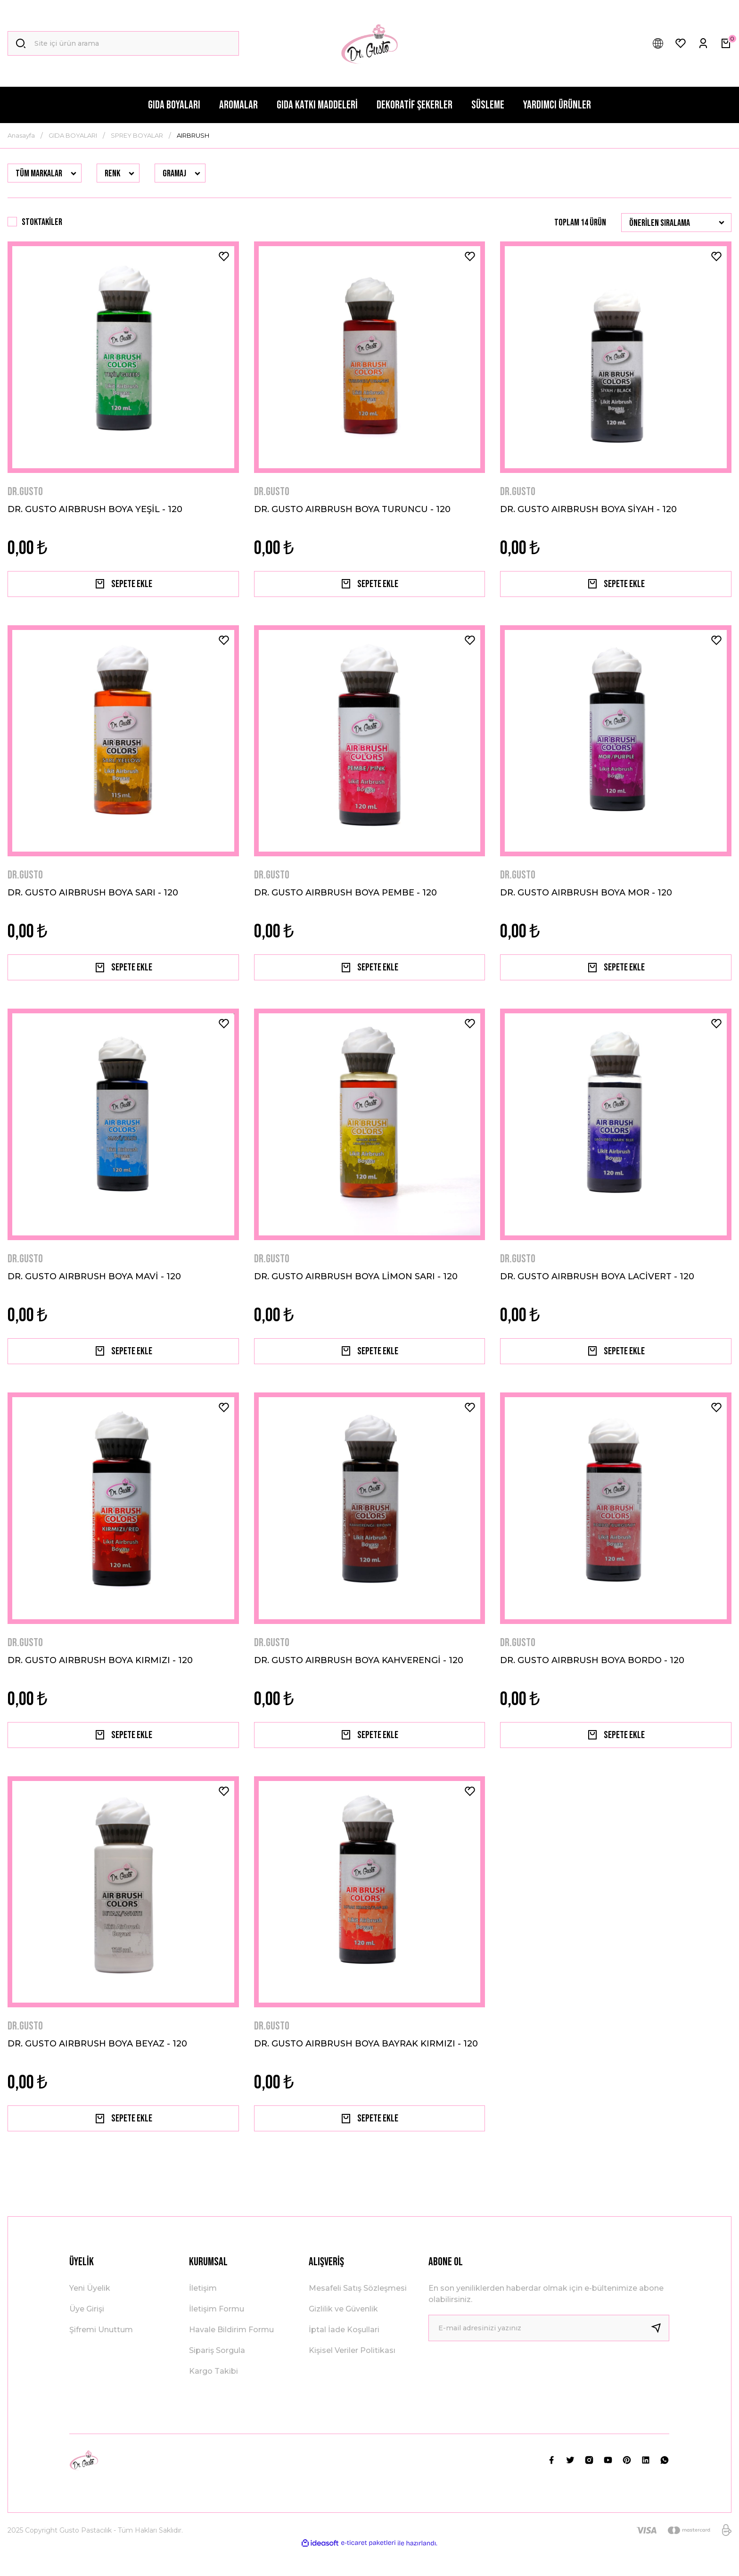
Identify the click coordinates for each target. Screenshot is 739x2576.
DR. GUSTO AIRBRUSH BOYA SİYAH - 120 (588, 509)
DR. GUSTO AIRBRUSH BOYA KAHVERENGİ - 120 (358, 1676)
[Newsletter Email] (549, 2354)
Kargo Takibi (213, 2397)
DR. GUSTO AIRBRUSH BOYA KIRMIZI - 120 (100, 1676)
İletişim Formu (216, 2334)
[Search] (123, 43)
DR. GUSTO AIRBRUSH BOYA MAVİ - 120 (94, 1287)
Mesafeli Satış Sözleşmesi (358, 2314)
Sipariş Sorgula (217, 2376)
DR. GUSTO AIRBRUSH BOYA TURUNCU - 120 (352, 509)
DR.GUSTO (25, 491)
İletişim (203, 2314)
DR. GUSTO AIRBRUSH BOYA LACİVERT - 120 (597, 1287)
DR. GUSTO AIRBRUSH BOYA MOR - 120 (586, 898)
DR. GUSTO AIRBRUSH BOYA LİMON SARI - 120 (356, 1287)
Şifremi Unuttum (101, 2355)
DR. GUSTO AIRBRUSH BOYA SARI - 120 (93, 898)
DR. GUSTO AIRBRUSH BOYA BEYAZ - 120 (97, 2064)
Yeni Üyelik (89, 2314)
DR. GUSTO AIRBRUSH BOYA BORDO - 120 (592, 1676)
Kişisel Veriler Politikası (352, 2376)
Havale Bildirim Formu (231, 2355)
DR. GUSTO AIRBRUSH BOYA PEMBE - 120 (345, 898)
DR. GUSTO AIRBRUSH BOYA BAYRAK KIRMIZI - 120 (366, 2064)
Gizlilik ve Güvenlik (343, 2334)
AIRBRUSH (193, 135)
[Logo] (369, 43)
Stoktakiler (42, 222)
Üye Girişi (86, 2334)
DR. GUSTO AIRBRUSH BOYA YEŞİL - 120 (95, 509)
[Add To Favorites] (224, 256)
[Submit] (659, 2354)
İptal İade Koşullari (344, 2355)
